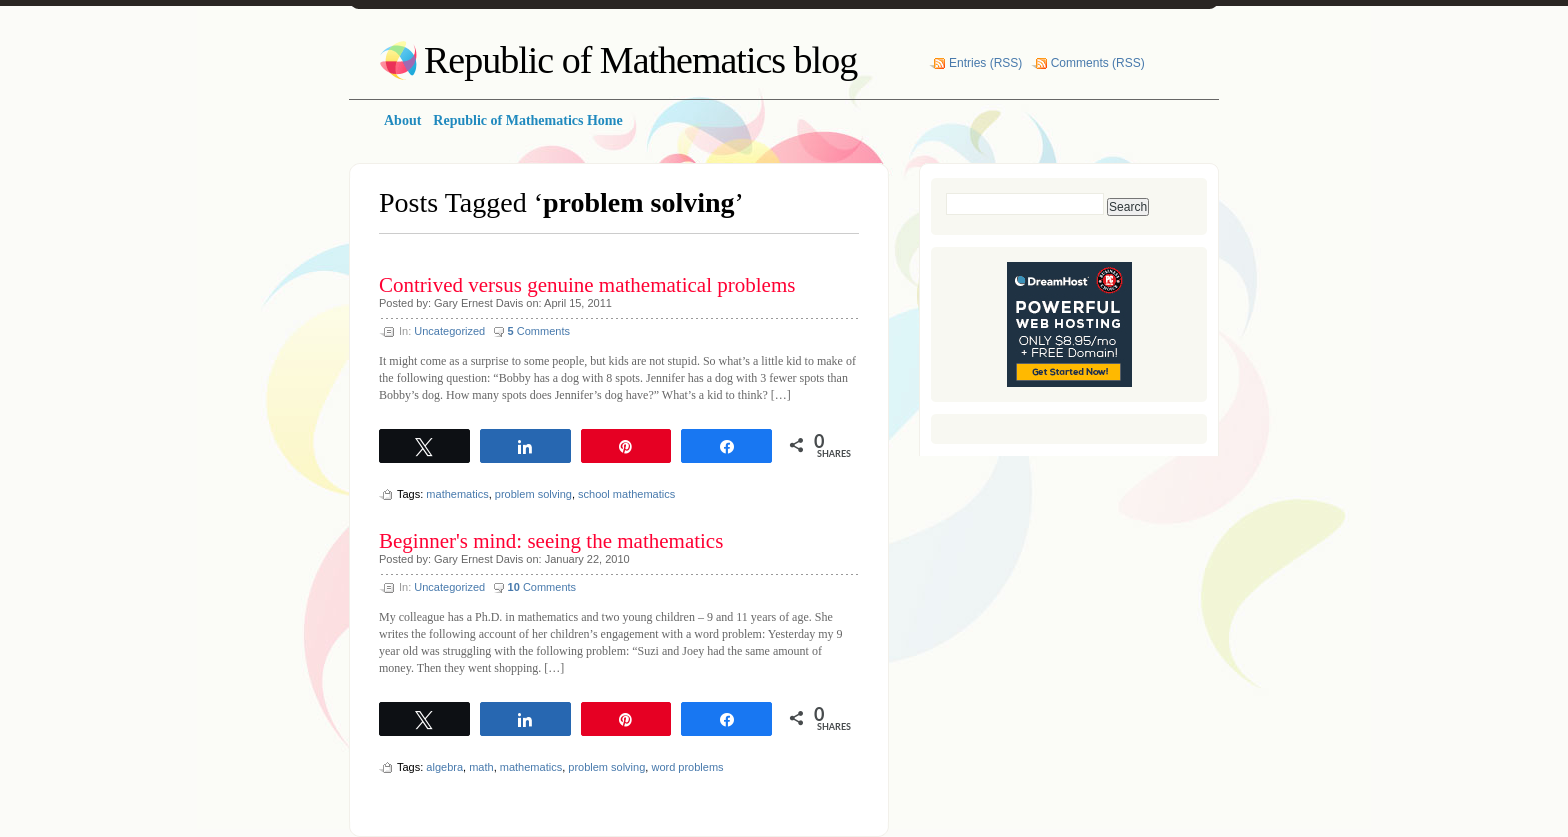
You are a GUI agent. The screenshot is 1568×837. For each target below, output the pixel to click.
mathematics (457, 494)
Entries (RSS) (985, 63)
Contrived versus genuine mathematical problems (587, 285)
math (481, 767)
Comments (539, 331)
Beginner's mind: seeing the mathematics (551, 541)
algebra (444, 767)
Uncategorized (449, 331)
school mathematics (626, 494)
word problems (687, 767)
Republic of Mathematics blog (640, 60)
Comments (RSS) (1098, 63)
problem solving (533, 494)
